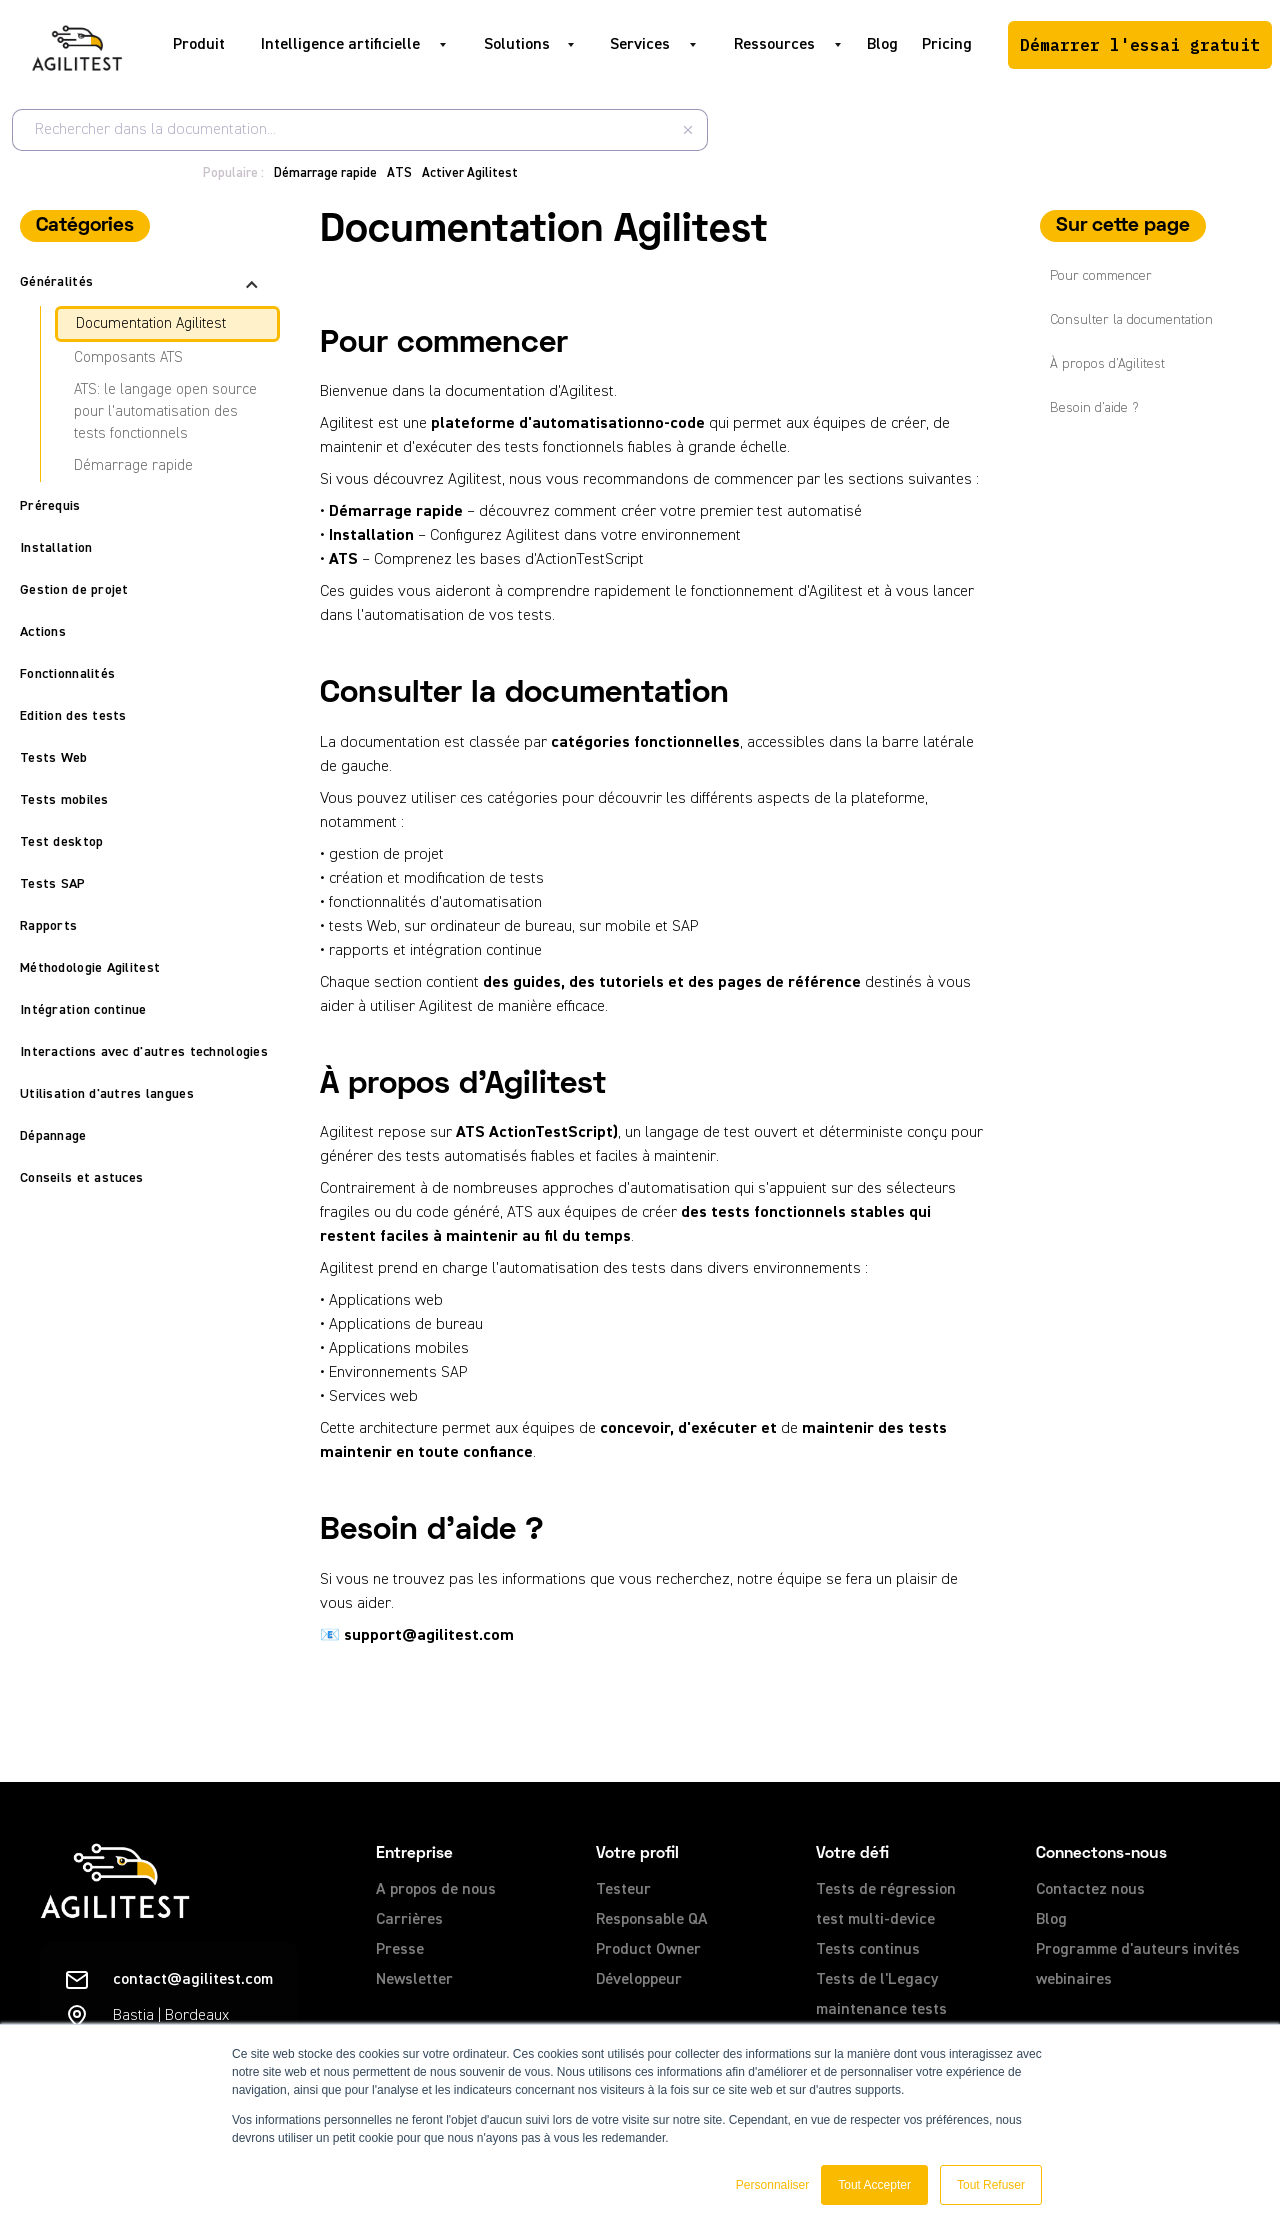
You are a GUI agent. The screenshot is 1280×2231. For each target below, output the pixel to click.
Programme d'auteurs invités (1138, 1950)
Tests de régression (886, 1890)
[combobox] (360, 130)
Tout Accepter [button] (874, 2185)
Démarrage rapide (325, 173)
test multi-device (875, 1920)
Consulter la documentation (1131, 320)
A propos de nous (436, 1890)
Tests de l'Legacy (877, 1980)
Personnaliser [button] (772, 2185)
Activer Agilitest (470, 173)
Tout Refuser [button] (991, 2185)
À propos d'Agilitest (1107, 364)
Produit (199, 45)
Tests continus (868, 1950)
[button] (348, 45)
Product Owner (648, 1950)
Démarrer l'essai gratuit (1140, 45)
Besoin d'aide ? (1094, 408)
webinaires (1074, 1980)
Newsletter (414, 1980)
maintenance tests (881, 2010)
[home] (77, 45)
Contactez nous (1090, 1890)
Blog (882, 45)
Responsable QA (652, 1920)
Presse (400, 1950)
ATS (399, 173)
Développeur (639, 1980)
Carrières (409, 1920)
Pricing (947, 45)
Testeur (623, 1890)
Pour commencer (1101, 276)
